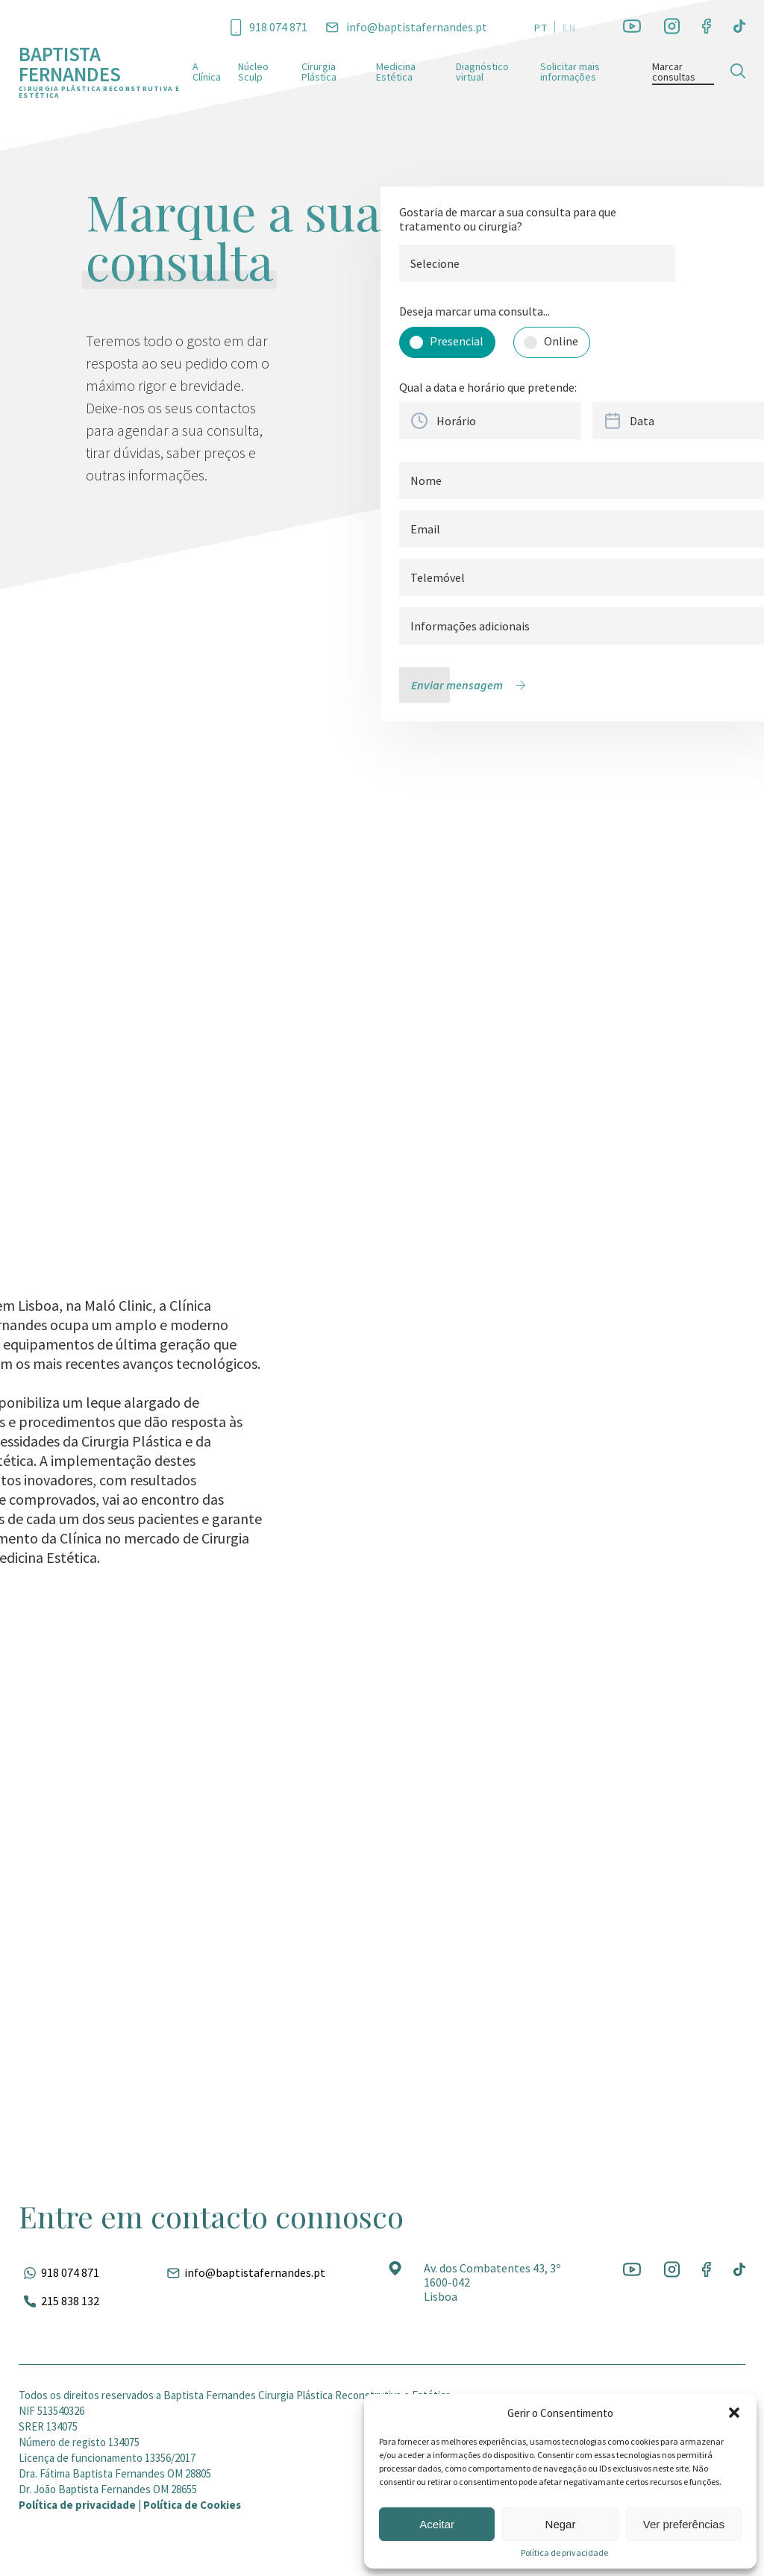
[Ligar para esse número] (269, 26)
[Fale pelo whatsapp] (59, 2272)
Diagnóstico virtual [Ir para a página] (482, 71)
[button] (734, 2412)
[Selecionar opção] (447, 342)
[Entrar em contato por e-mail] (406, 27)
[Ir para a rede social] (632, 26)
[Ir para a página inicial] (105, 71)
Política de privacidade (564, 2552)
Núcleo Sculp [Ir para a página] (253, 71)
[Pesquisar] (737, 71)
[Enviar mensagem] (471, 685)
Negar (560, 2524)
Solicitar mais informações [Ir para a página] (570, 71)
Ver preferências (683, 2524)
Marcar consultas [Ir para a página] (673, 71)
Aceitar (436, 2524)
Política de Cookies (192, 2505)
